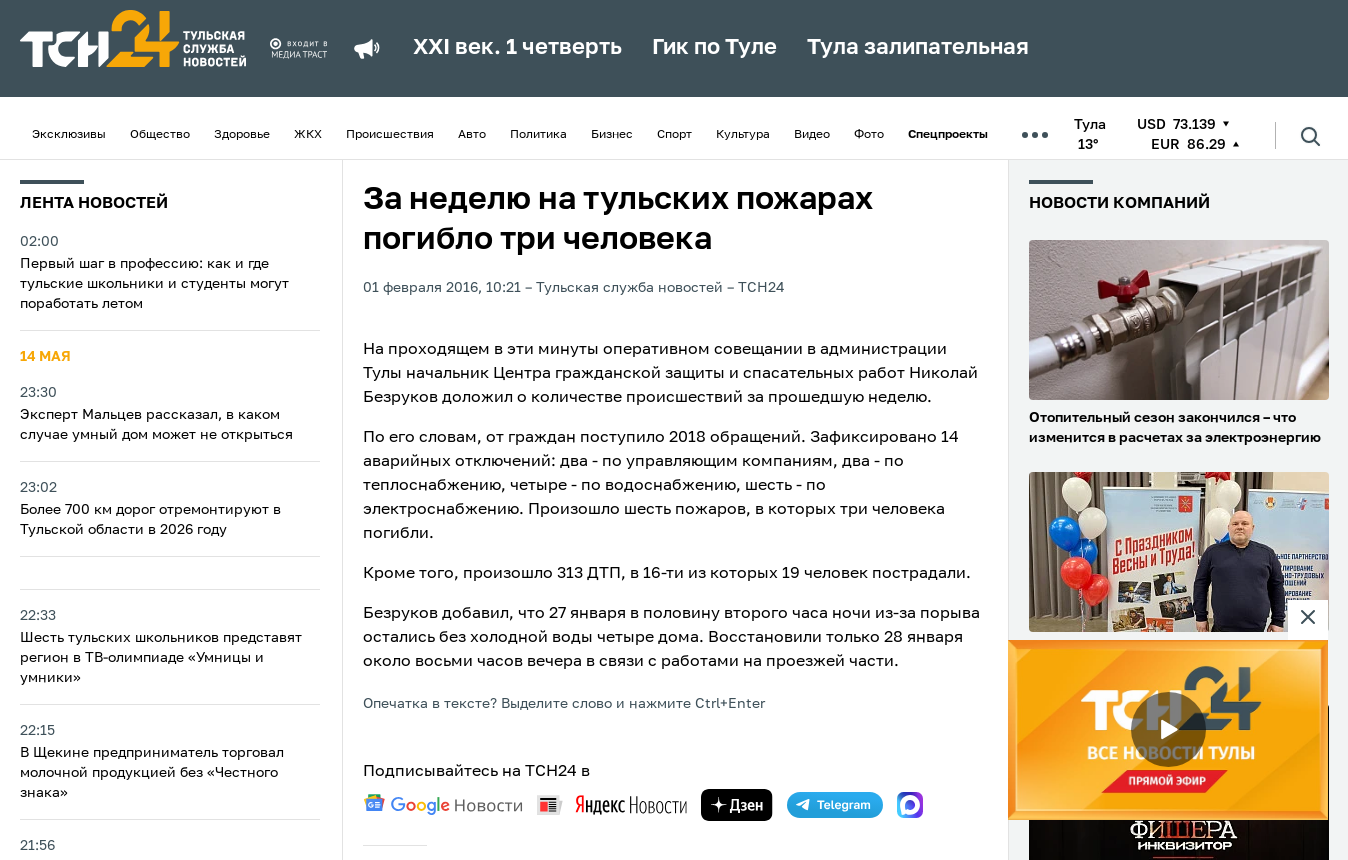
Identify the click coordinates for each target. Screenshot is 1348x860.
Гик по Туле (714, 48)
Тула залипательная (918, 48)
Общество (160, 135)
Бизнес (612, 135)
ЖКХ (308, 135)
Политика (538, 135)
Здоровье (242, 135)
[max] (910, 805)
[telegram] (835, 805)
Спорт (674, 135)
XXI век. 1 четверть (517, 48)
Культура (743, 135)
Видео (812, 135)
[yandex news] (612, 804)
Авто (472, 135)
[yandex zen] (737, 805)
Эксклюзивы (69, 135)
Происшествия (390, 135)
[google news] (443, 805)
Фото (869, 135)
